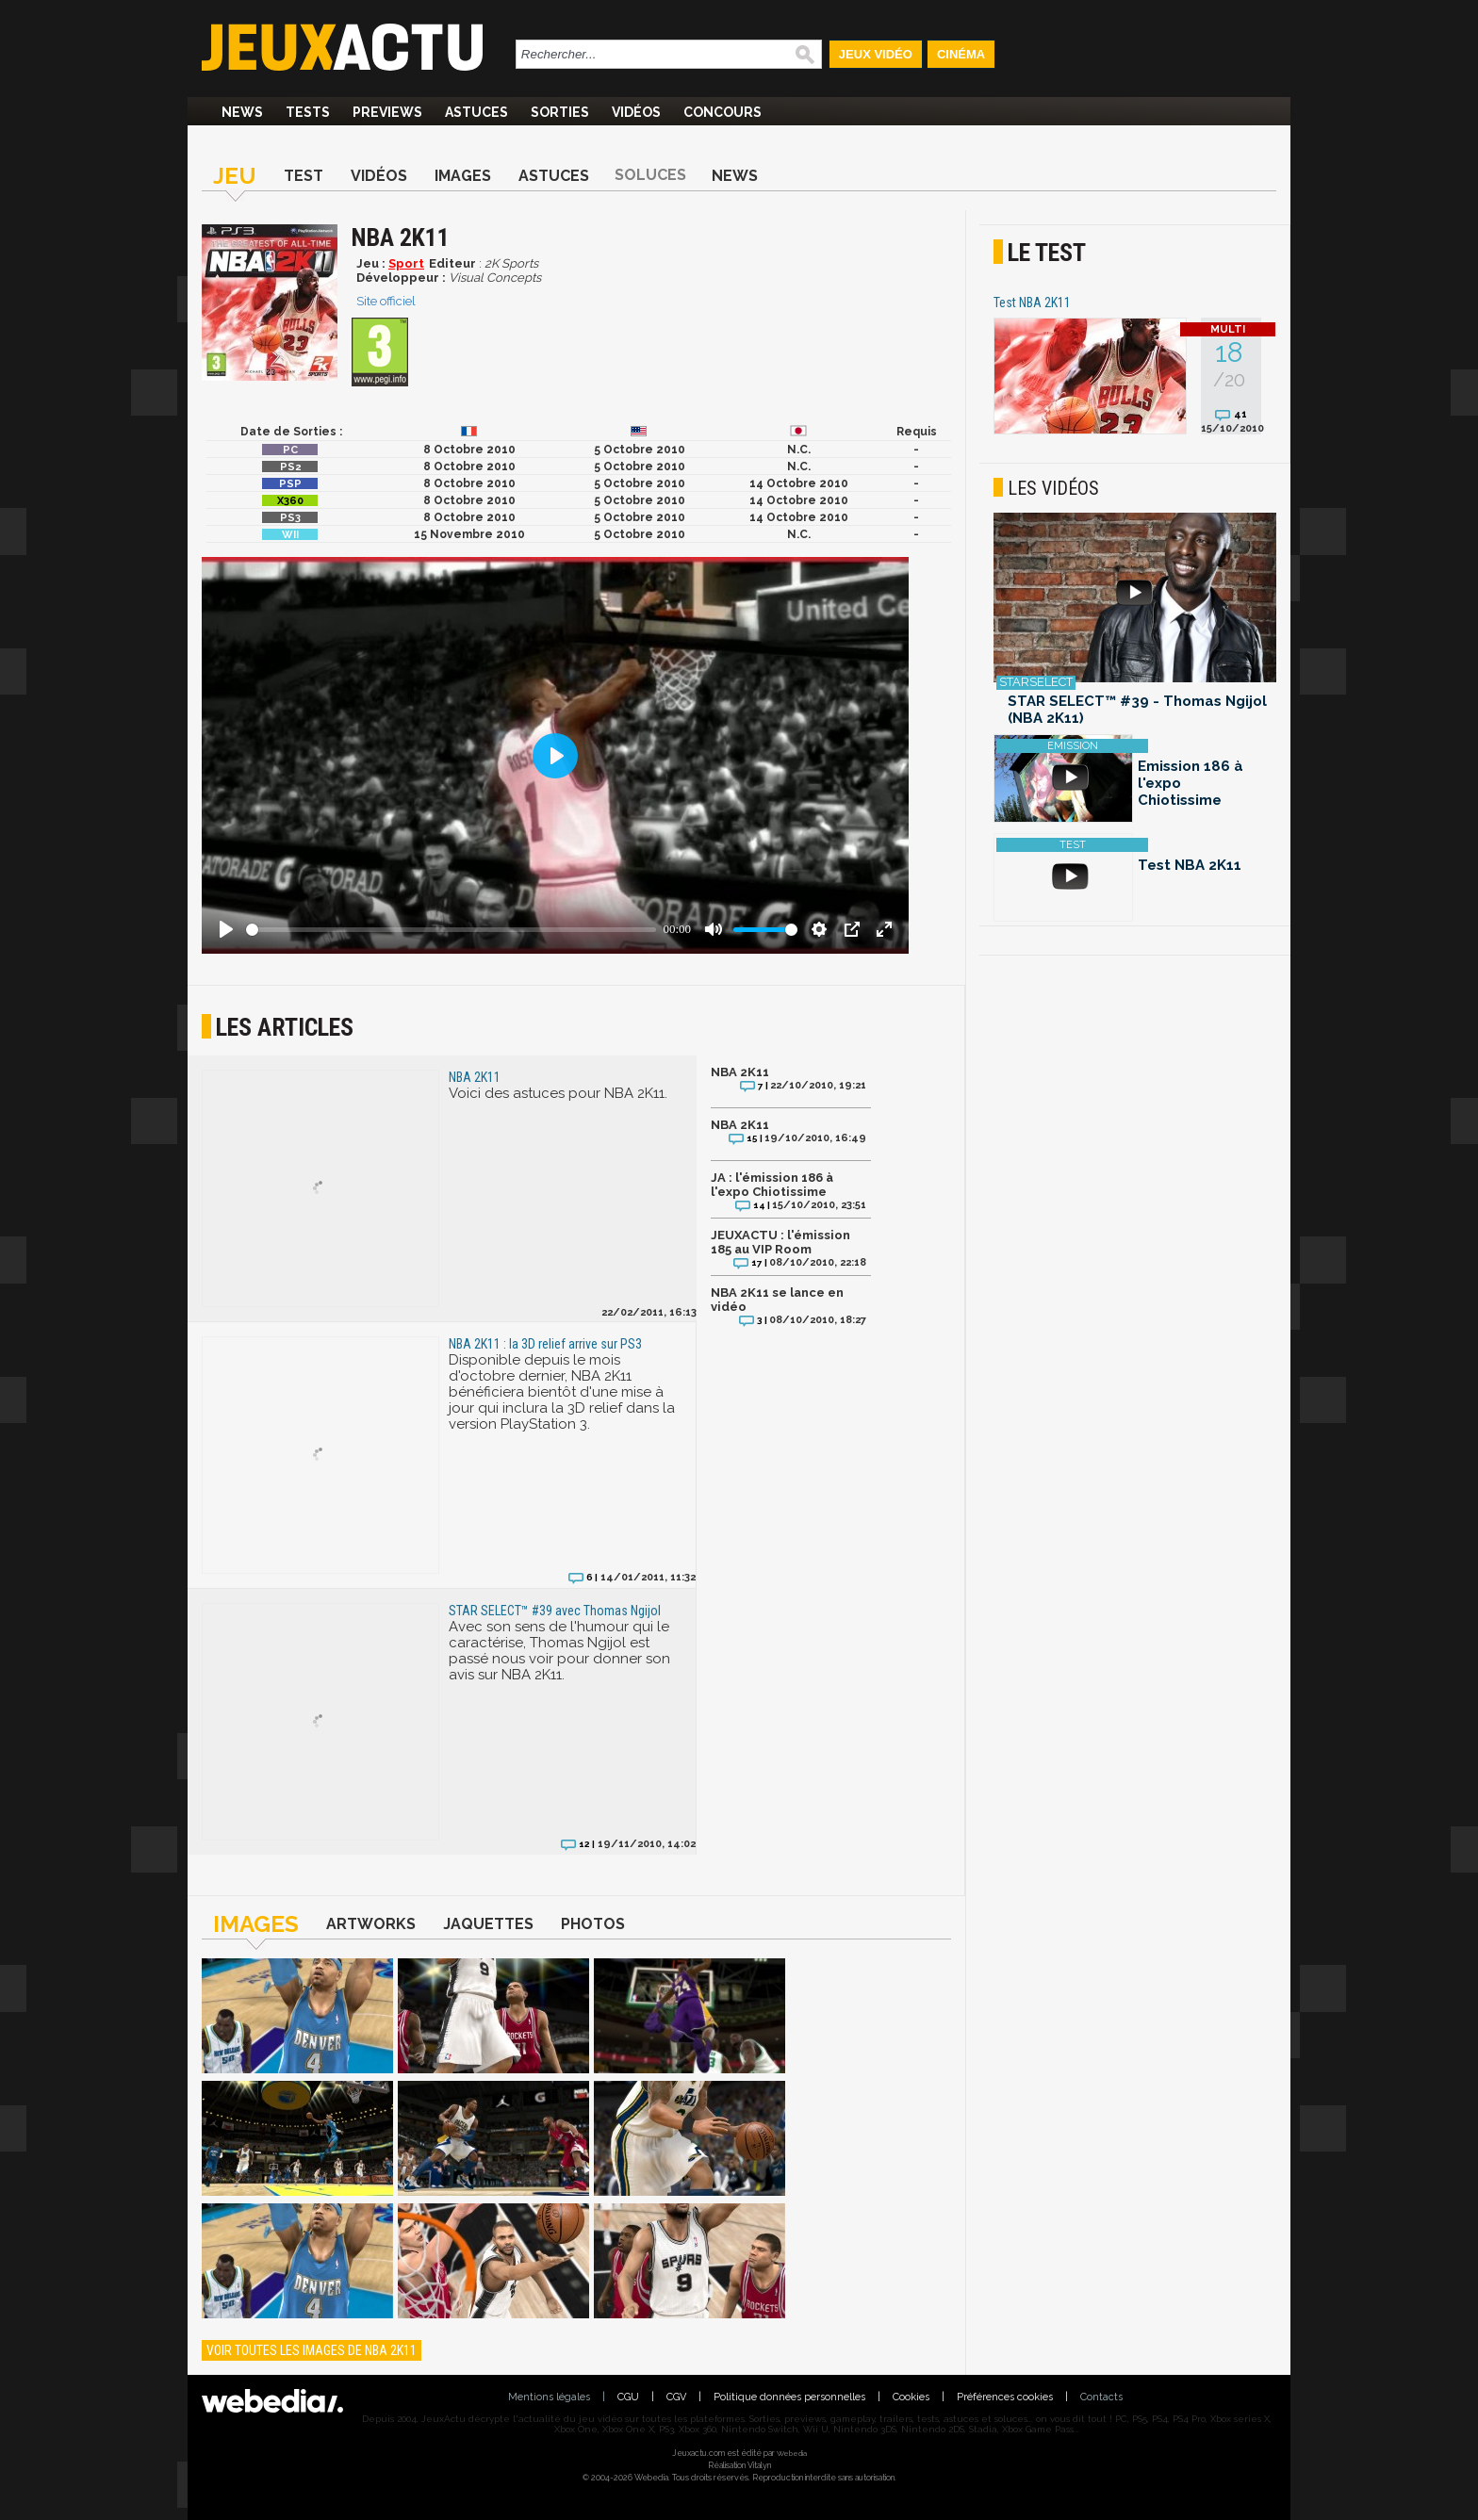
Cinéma (961, 54)
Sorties (560, 112)
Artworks (371, 1924)
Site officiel (386, 301)
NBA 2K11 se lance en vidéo (777, 1299)
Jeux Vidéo (875, 54)
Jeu (234, 175)
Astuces (476, 112)
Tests (308, 112)
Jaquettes (488, 1924)
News (242, 112)
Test (303, 176)
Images (463, 176)
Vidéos (636, 112)
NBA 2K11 (740, 1072)
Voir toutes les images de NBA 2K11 (311, 2350)
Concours (722, 112)
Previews (387, 112)
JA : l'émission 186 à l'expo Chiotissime (772, 1184)
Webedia (792, 2453)
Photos (593, 1924)
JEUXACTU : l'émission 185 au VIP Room (780, 1242)
